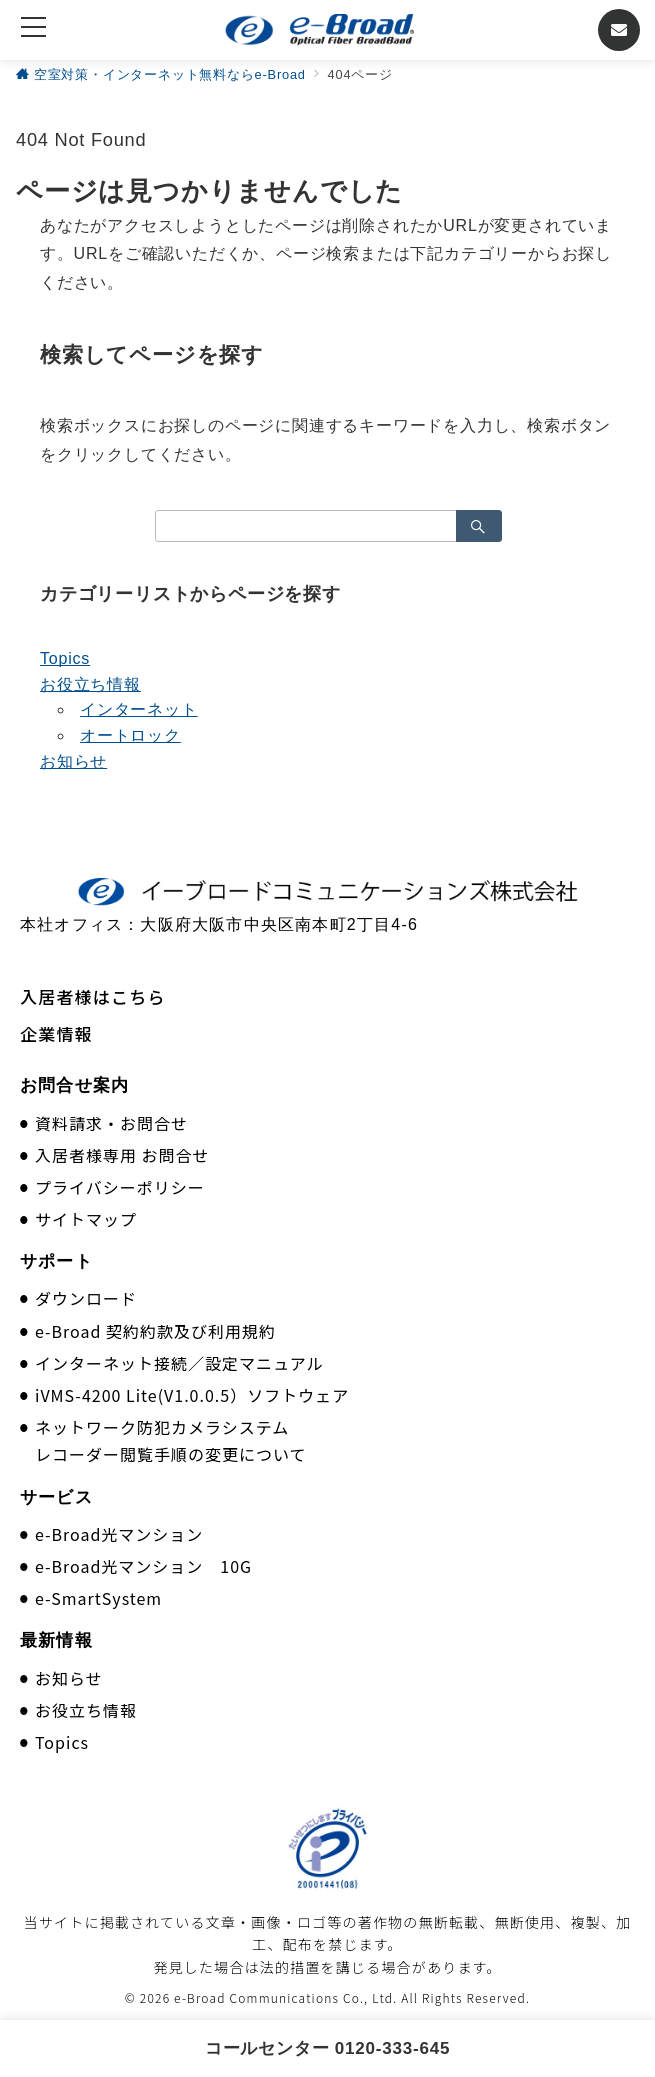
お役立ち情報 (90, 684)
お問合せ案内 (74, 1085)
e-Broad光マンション (119, 1534)
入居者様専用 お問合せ (122, 1155)
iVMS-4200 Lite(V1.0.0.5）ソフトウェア (192, 1395)
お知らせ (73, 761)
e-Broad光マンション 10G (143, 1566)
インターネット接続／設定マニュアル (179, 1363)
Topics (65, 658)
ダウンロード (86, 1298)
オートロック (130, 735)
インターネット (139, 709)
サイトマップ (86, 1219)
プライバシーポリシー (120, 1187)
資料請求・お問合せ (111, 1123)
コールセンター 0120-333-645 (328, 2048)
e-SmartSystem (98, 1598)
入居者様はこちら (93, 996)
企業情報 (56, 1033)
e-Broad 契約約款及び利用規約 (155, 1331)
